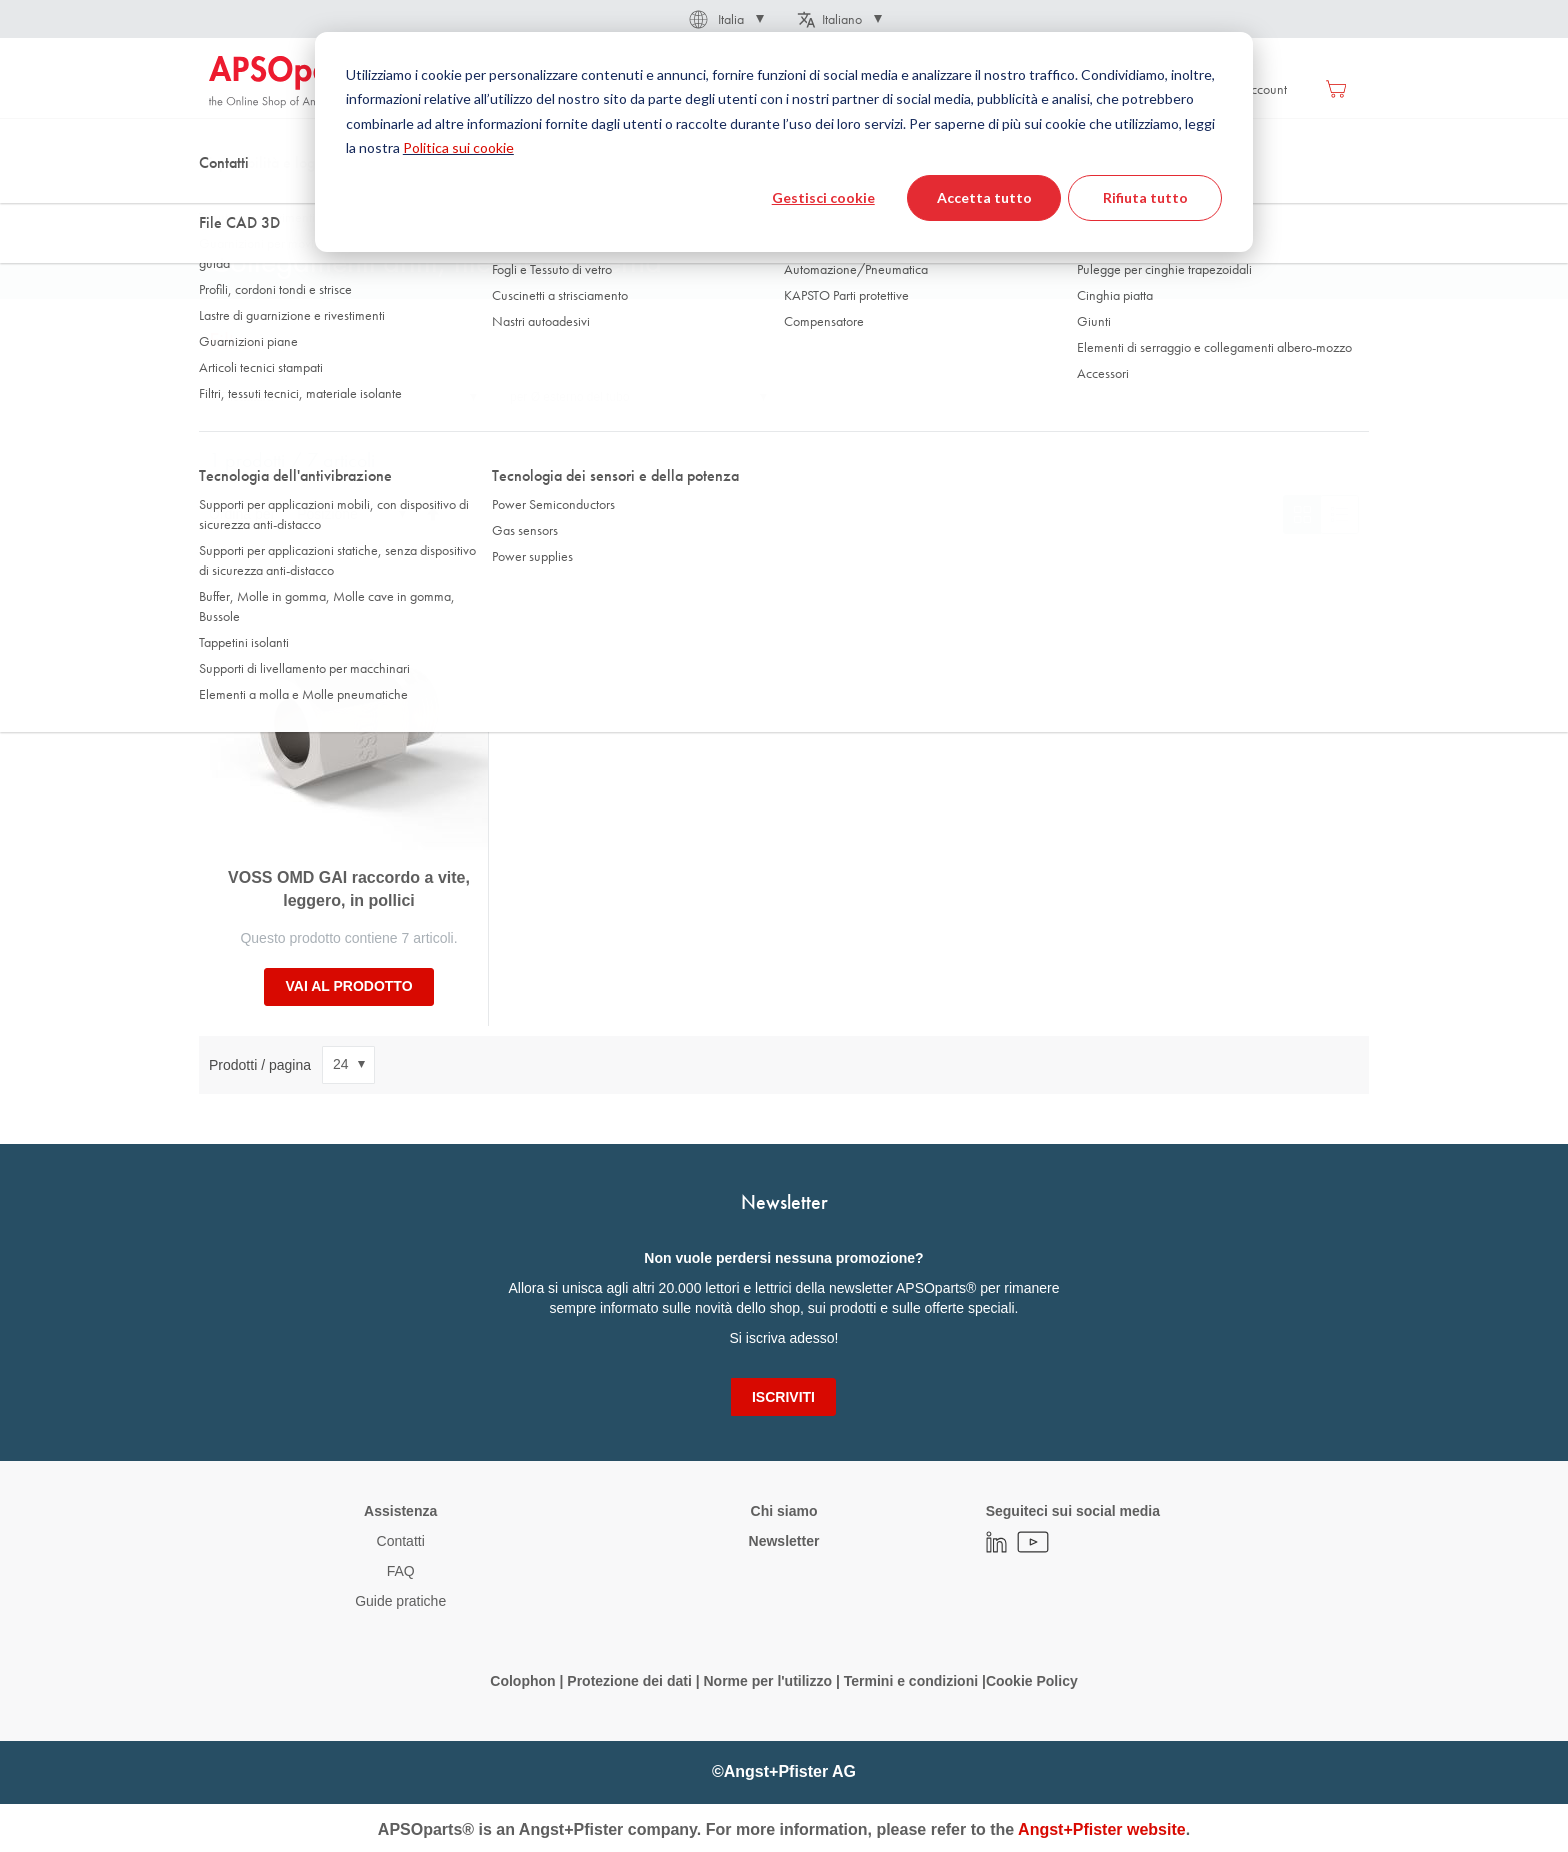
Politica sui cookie (458, 147)
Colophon (522, 1681)
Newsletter (784, 1541)
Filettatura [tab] (246, 397)
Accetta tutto (984, 197)
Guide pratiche (400, 1601)
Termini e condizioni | (915, 1681)
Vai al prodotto (348, 986)
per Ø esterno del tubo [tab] (569, 397)
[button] (725, 19)
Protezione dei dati (629, 1681)
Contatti (401, 1541)
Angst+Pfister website (1102, 1829)
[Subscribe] (783, 1397)
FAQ (401, 1571)
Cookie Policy (1032, 1681)
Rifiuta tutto (1145, 197)
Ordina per (242, 514)
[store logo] (294, 82)
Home (225, 199)
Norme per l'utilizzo (767, 1681)
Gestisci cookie (823, 197)
